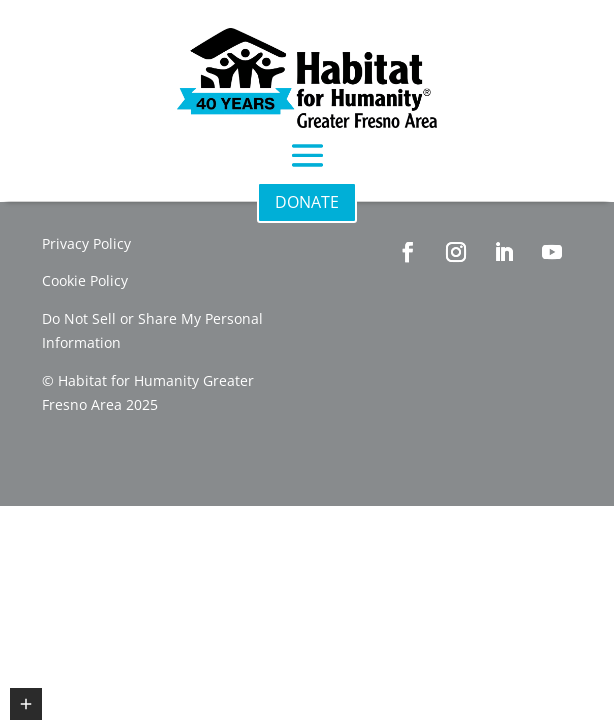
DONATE (307, 202)
